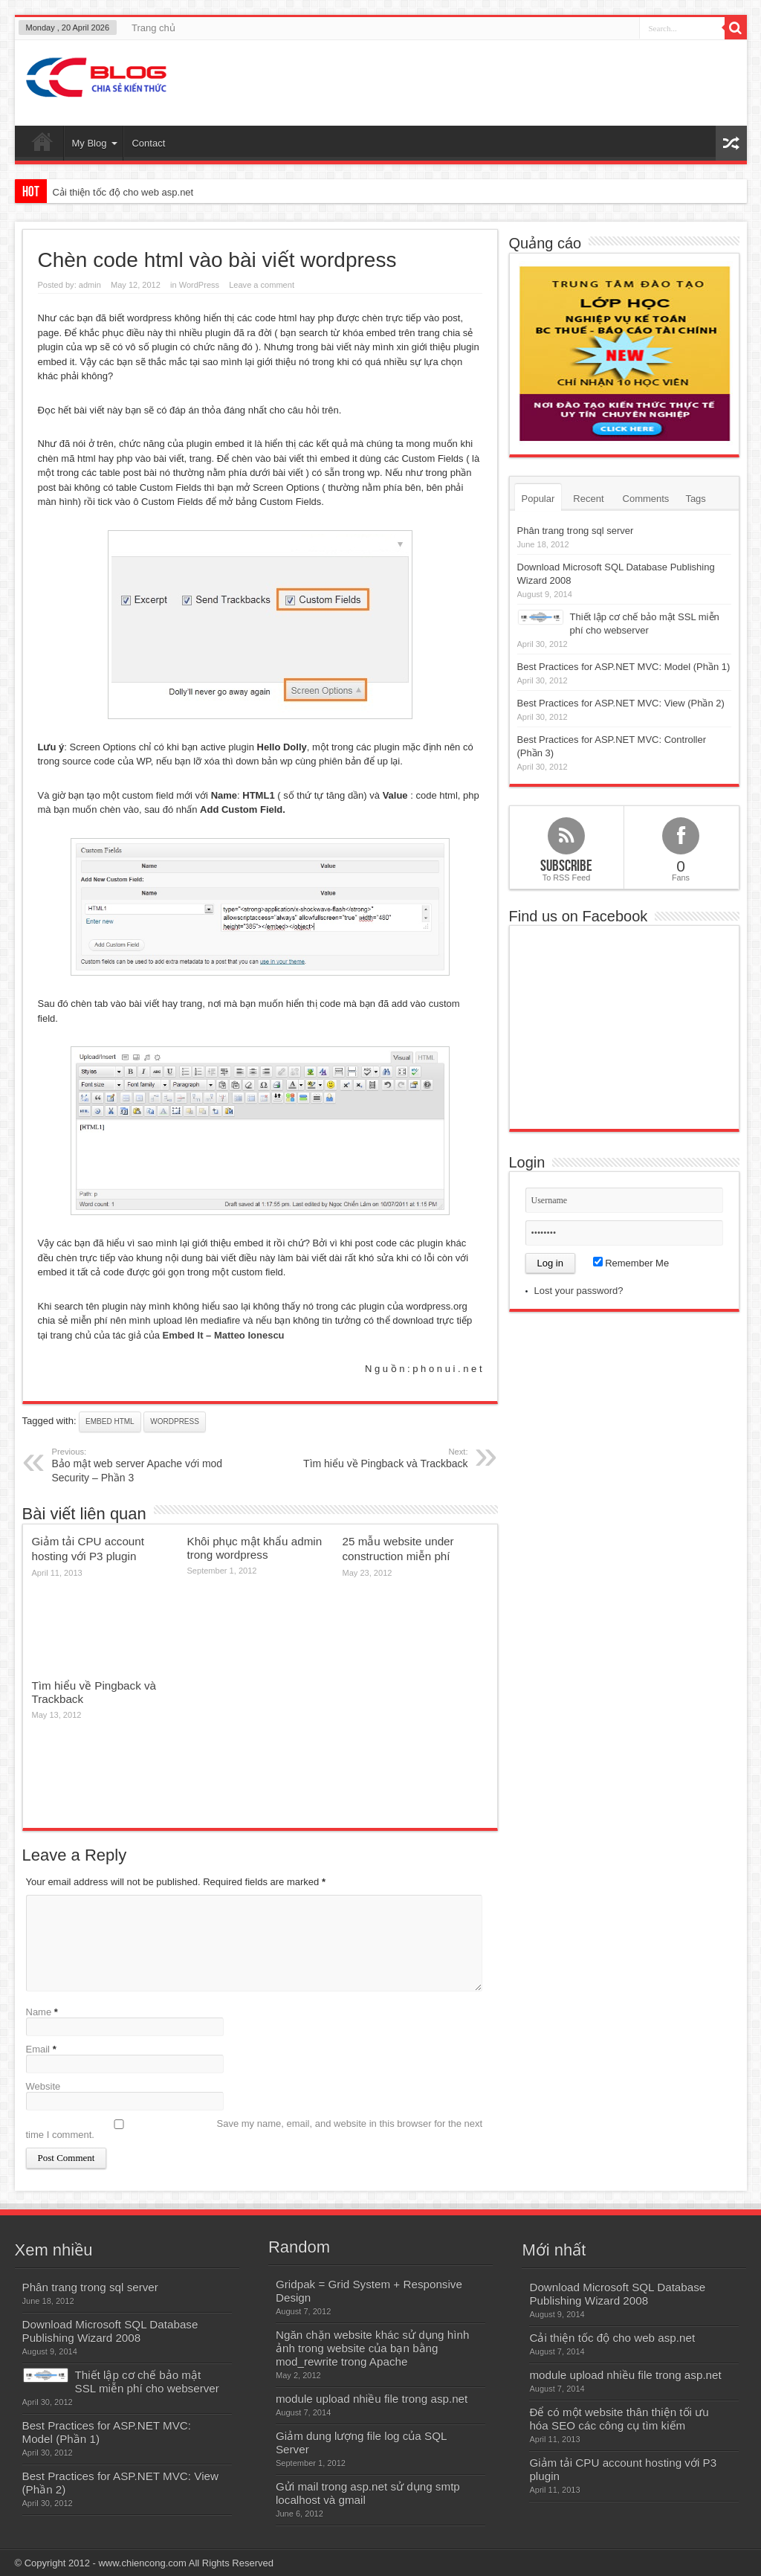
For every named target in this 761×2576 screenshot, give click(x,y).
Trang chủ (153, 27)
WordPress (199, 284)
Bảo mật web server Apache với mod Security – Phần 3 (143, 1465)
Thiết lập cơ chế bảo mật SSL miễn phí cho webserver (147, 2382)
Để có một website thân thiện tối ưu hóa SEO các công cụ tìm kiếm (618, 2419)
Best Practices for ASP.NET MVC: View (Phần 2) (621, 703)
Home (42, 145)
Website (43, 2086)
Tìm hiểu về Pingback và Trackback (377, 1458)
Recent (588, 498)
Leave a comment (261, 284)
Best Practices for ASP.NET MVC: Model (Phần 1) (624, 666)
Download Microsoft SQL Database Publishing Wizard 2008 (110, 2331)
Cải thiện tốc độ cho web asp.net (123, 192)
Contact (148, 143)
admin (90, 284)
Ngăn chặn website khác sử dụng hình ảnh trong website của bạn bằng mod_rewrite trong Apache (372, 2348)
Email (38, 2049)
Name (39, 2012)
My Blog (95, 143)
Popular (538, 498)
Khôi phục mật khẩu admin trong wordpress (255, 1548)
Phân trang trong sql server (575, 530)
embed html (110, 1421)
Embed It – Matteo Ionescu (224, 1335)
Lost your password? (579, 1290)
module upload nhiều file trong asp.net (371, 2398)
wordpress (174, 1421)
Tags (695, 498)
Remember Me (631, 1263)
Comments (646, 498)
